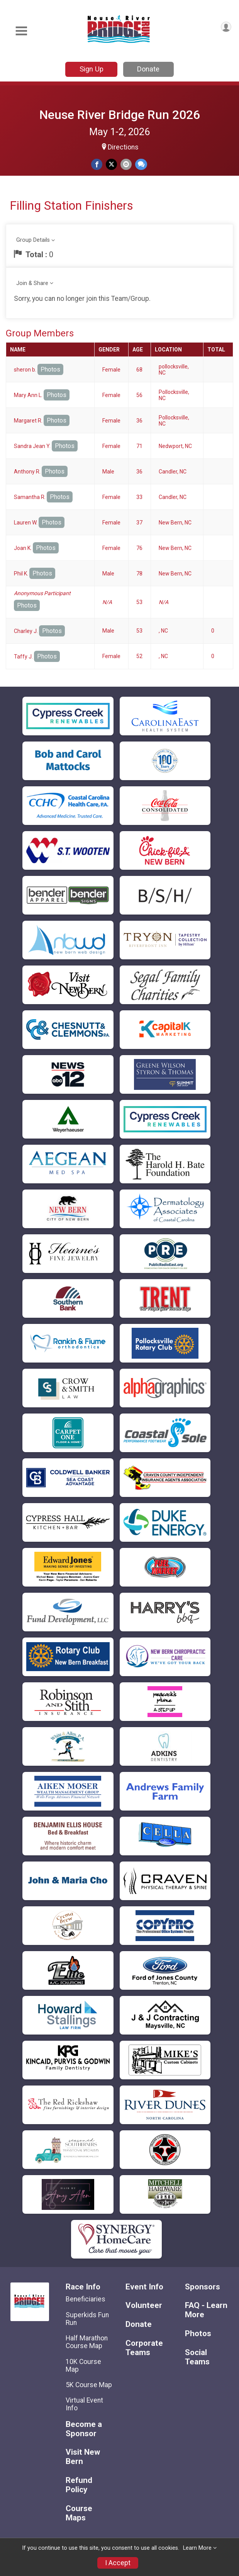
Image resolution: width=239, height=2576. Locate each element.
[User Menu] (226, 27)
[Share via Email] (126, 164)
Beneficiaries (85, 2299)
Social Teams (197, 2357)
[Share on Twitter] (111, 164)
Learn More (197, 2548)
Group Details (33, 240)
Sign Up (91, 69)
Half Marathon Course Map (87, 2342)
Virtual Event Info (84, 2404)
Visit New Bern (83, 2457)
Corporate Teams (144, 2348)
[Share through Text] (141, 164)
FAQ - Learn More (206, 2310)
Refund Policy (79, 2485)
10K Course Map (83, 2365)
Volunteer (143, 2305)
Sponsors (202, 2286)
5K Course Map (89, 2385)
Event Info (144, 2286)
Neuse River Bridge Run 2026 (119, 114)
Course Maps (79, 2513)
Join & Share (32, 283)
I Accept (118, 2563)
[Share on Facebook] (96, 164)
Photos (50, 369)
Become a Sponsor (84, 2429)
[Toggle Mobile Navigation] (21, 31)
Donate (148, 69)
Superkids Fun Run (87, 2319)
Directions (123, 147)
